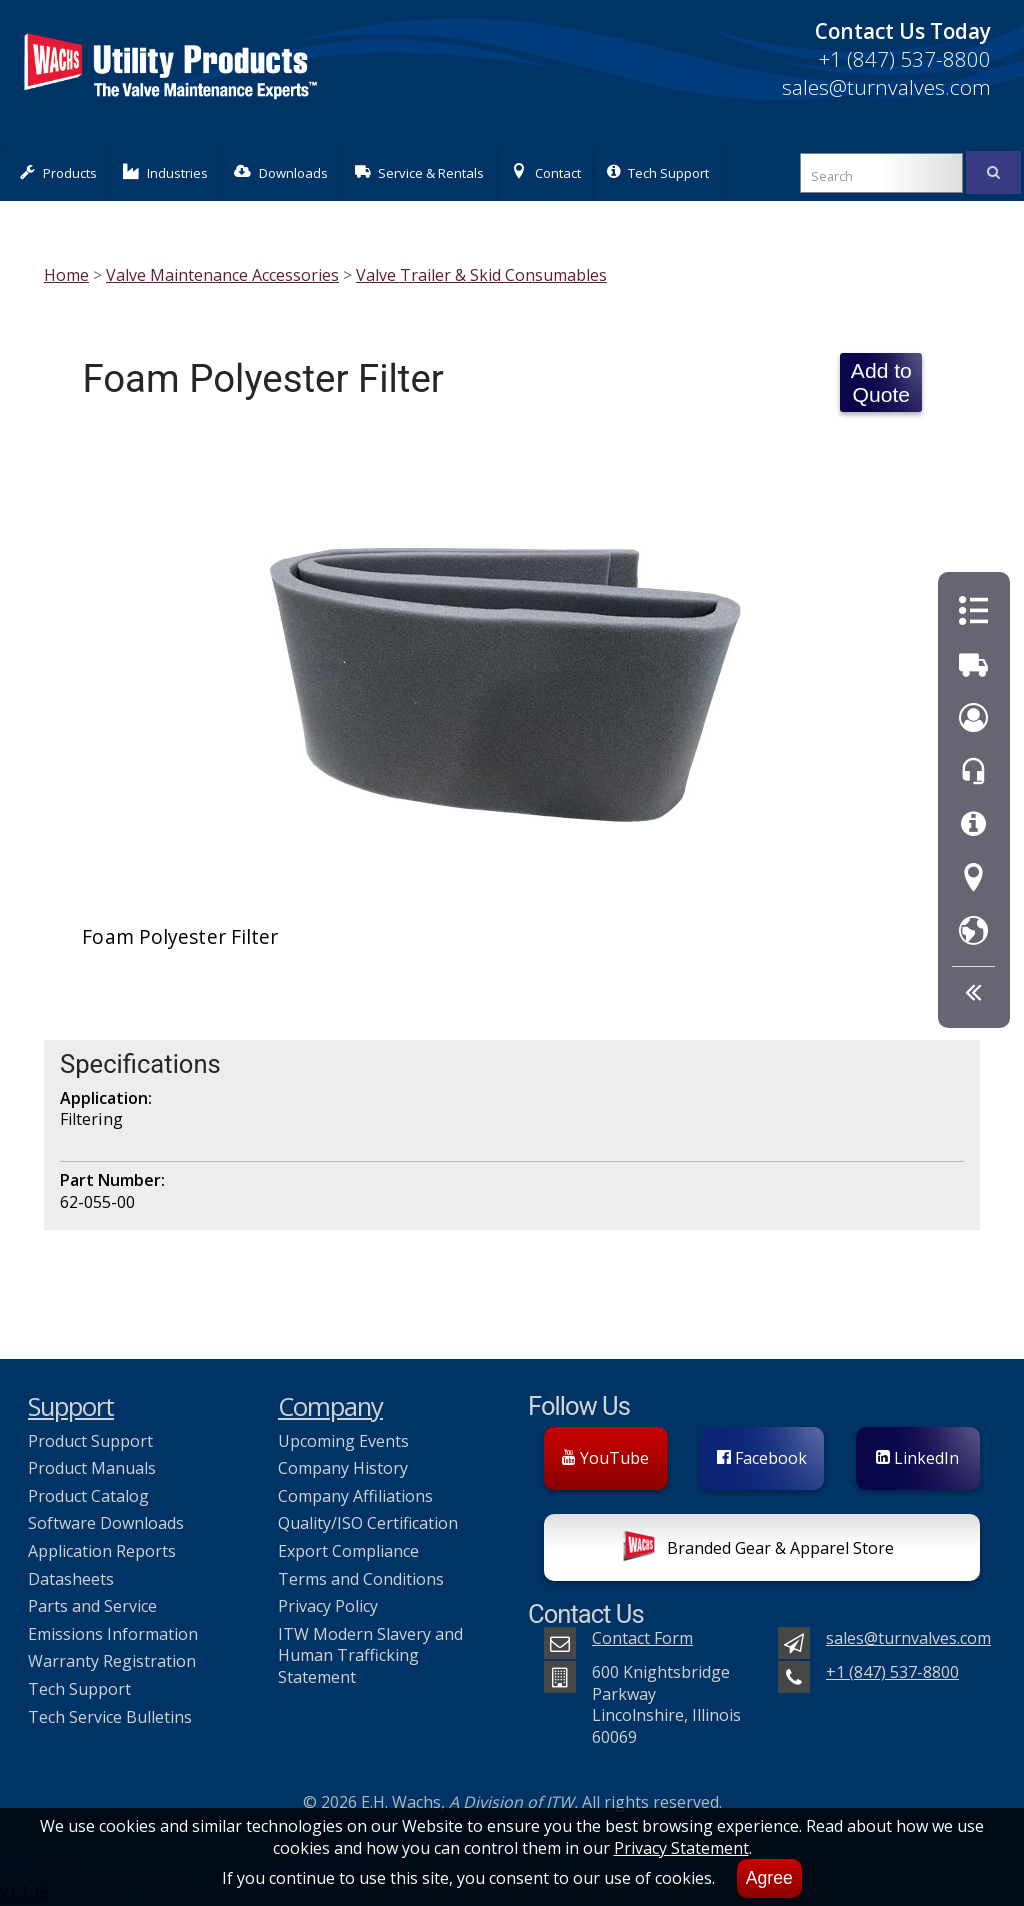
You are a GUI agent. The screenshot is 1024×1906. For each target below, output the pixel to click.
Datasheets (71, 1579)
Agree (769, 1878)
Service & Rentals (420, 172)
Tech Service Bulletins (110, 1717)
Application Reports (102, 1551)
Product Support (90, 1441)
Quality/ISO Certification (368, 1523)
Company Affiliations (355, 1496)
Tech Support (658, 172)
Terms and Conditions (361, 1579)
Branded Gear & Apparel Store (758, 1550)
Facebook (762, 1458)
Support (71, 1406)
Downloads (281, 172)
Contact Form (642, 1638)
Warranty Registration (112, 1661)
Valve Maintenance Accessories (222, 275)
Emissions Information (113, 1634)
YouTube (605, 1458)
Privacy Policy (328, 1606)
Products (58, 172)
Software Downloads (106, 1523)
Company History (343, 1468)
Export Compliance (348, 1551)
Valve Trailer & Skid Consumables (481, 275)
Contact (546, 172)
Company (330, 1406)
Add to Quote (881, 382)
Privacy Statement (681, 1848)
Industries (165, 172)
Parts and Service (92, 1606)
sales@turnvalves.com (886, 87)
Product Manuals (92, 1468)
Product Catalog (88, 1496)
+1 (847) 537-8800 (904, 59)
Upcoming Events (343, 1441)
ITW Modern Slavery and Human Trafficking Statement (370, 1655)
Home (66, 275)
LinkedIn (917, 1458)
